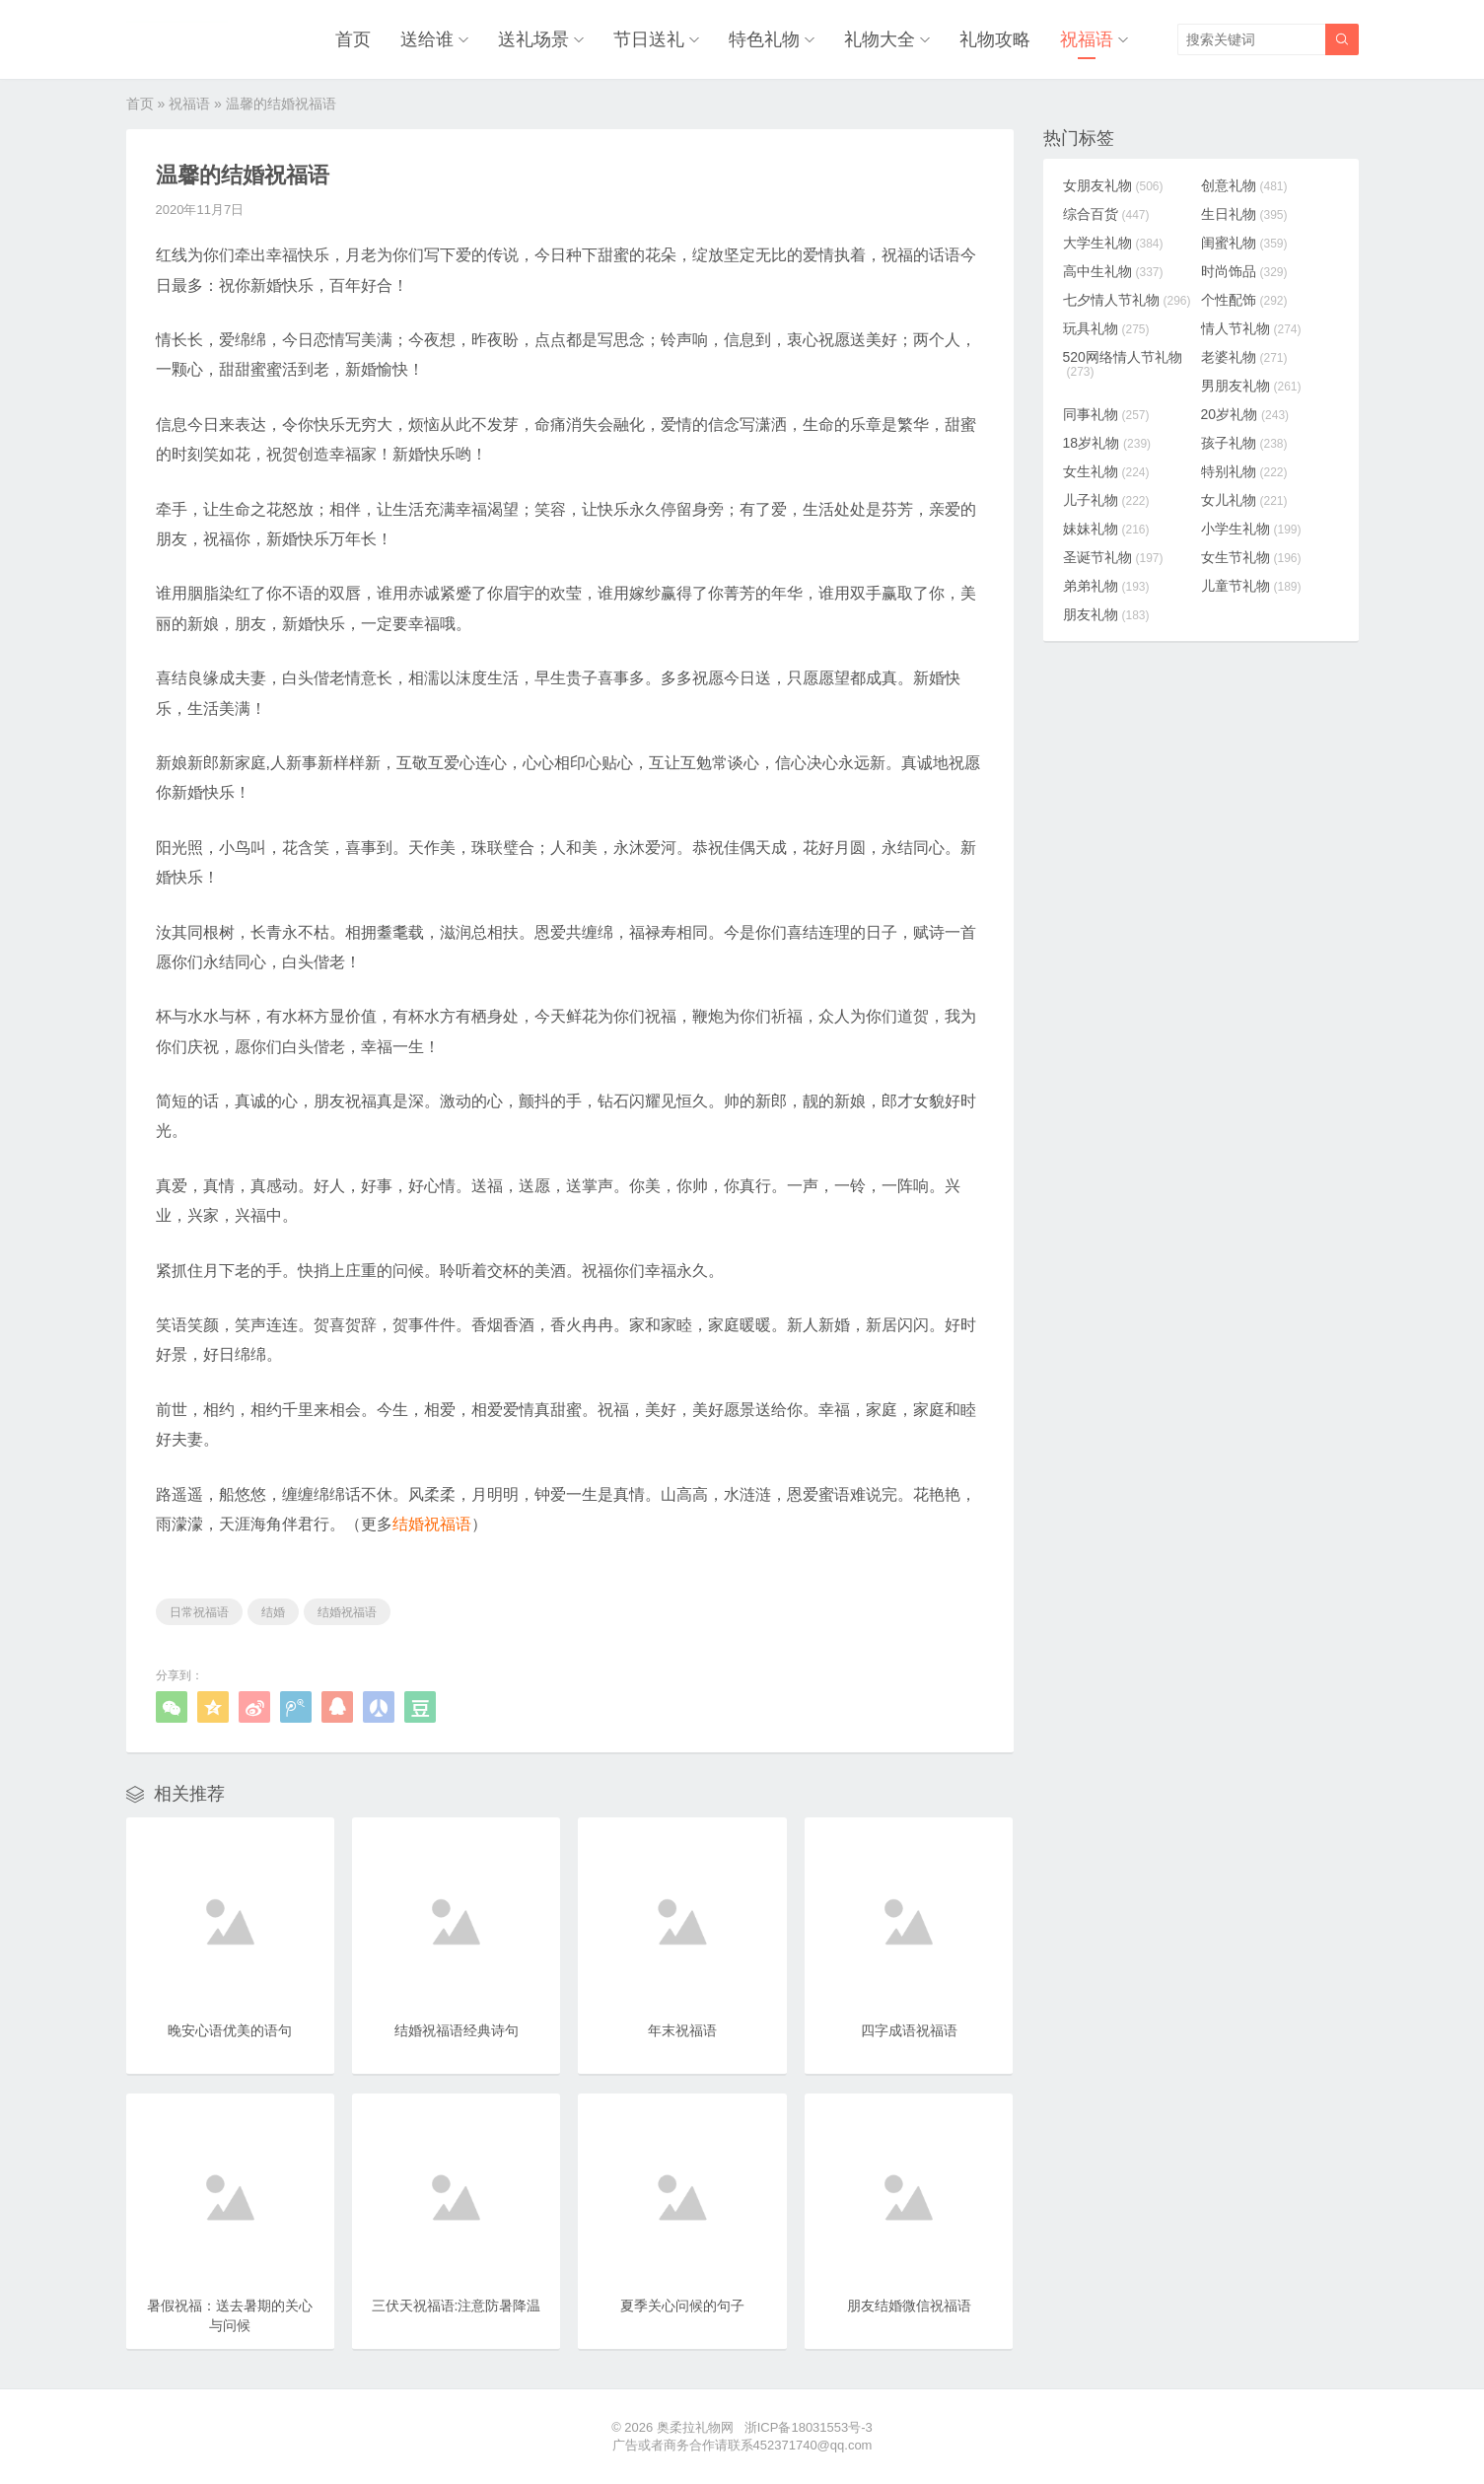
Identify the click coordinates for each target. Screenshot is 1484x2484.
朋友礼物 (1106, 614)
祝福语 (1086, 39)
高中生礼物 (1113, 271)
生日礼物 (1244, 214)
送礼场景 (533, 39)
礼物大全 (879, 39)
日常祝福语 (199, 1612)
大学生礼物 (1113, 242)
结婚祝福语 (347, 1612)
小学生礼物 (1251, 528)
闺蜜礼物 (1244, 242)
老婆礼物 (1244, 357)
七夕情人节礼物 (1127, 300)
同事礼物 (1106, 414)
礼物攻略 (994, 39)
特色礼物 (764, 39)
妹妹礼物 (1106, 528)
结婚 (273, 1612)
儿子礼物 (1106, 500)
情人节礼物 (1251, 328)
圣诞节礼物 (1113, 557)
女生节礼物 (1251, 557)
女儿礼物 (1244, 500)
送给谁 (427, 39)
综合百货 (1106, 214)
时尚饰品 (1244, 271)
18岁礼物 (1107, 443)
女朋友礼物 (1113, 185)
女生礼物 (1106, 471)
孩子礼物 (1244, 443)
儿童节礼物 (1251, 586)
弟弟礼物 (1106, 586)
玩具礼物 (1106, 328)
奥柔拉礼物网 (695, 2427)
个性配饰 (1244, 300)
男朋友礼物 (1251, 385)
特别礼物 (1244, 471)
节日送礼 (648, 39)
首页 (353, 39)
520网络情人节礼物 (1122, 364)
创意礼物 (1244, 185)
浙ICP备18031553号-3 (808, 2427)
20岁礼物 (1245, 414)
